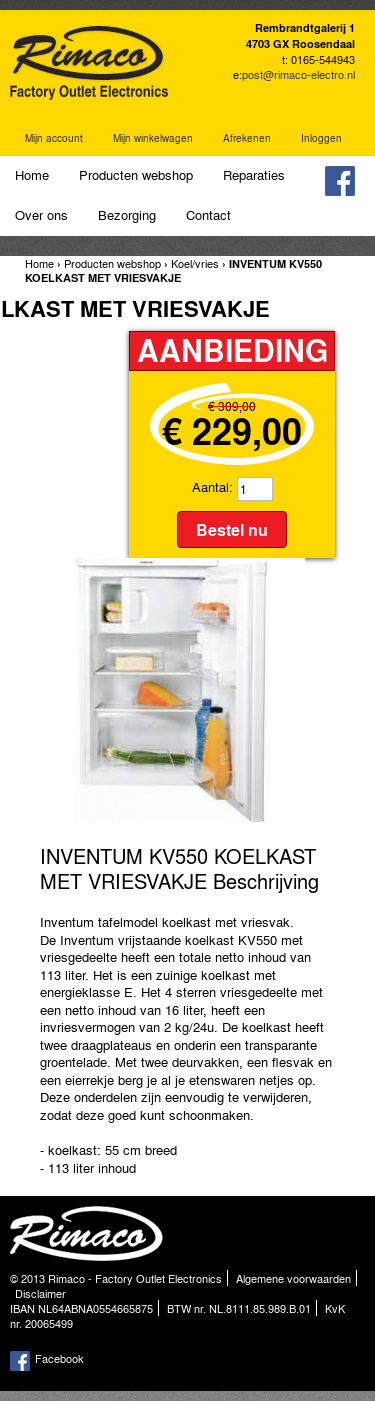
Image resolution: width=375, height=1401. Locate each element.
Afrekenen (247, 138)
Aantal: (212, 486)
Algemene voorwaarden (293, 1278)
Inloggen (321, 138)
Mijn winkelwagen (153, 138)
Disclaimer (40, 1293)
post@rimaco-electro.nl (298, 74)
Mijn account (54, 138)
